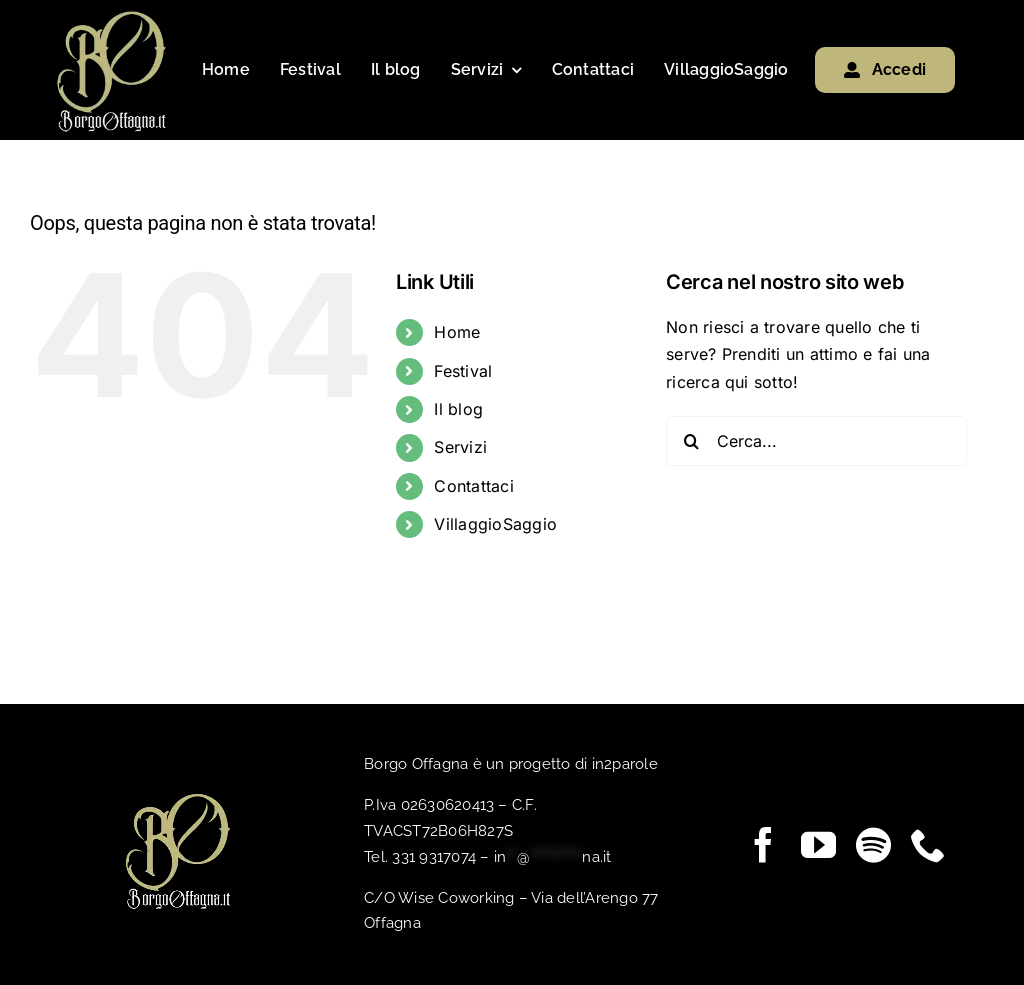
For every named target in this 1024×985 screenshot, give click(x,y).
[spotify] (873, 844)
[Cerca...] (816, 441)
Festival (463, 370)
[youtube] (818, 844)
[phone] (928, 844)
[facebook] (763, 844)
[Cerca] (691, 441)
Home (457, 332)
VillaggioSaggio (495, 524)
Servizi (460, 447)
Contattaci (473, 485)
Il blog (458, 409)
